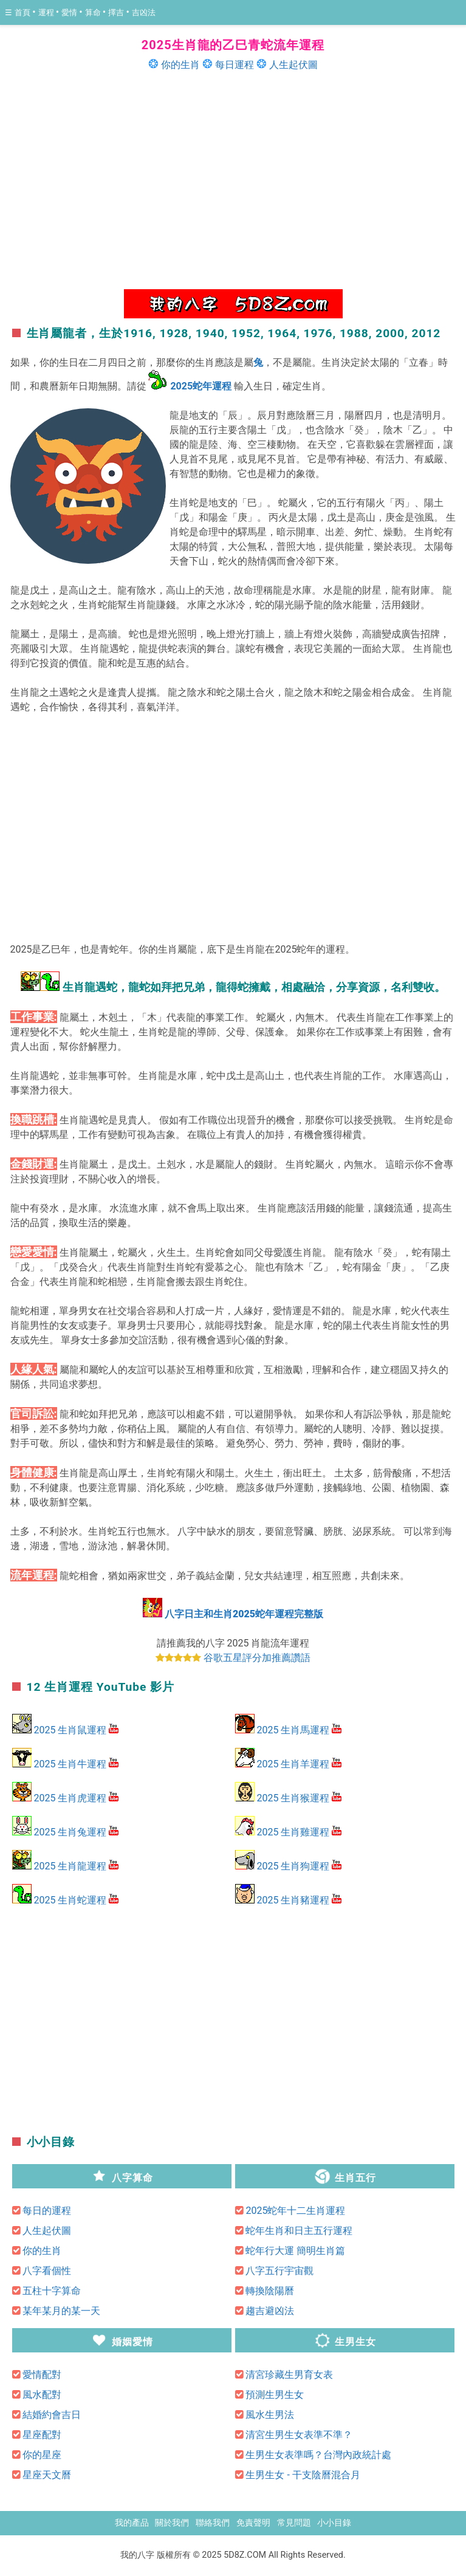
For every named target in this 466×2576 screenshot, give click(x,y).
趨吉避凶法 (269, 2311)
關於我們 (172, 2523)
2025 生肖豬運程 (292, 1900)
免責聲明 (253, 2523)
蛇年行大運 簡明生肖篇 (295, 2250)
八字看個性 (46, 2270)
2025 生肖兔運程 (69, 1832)
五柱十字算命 (51, 2291)
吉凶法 (144, 12)
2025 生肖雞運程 (292, 1832)
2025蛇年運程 (200, 386)
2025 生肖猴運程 (292, 1798)
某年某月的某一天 (61, 2311)
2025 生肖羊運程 (292, 1764)
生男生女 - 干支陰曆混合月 (302, 2475)
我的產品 (132, 2523)
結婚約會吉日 (51, 2414)
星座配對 (41, 2435)
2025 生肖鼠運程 (69, 1730)
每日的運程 (46, 2210)
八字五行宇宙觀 (279, 2270)
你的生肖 (180, 64)
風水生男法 (269, 2414)
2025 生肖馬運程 (292, 1730)
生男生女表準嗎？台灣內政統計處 (318, 2455)
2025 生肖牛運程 (69, 1764)
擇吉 (117, 12)
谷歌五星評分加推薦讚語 (257, 1657)
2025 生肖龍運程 (69, 1866)
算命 (94, 12)
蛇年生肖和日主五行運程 (298, 2230)
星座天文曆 (46, 2475)
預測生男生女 (274, 2394)
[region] (233, 178)
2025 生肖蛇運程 (69, 1900)
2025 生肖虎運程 (69, 1798)
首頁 (23, 12)
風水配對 (41, 2394)
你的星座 (41, 2455)
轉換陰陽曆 (269, 2291)
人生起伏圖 (293, 64)
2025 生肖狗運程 (292, 1866)
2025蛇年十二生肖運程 (295, 2210)
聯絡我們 (213, 2523)
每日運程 (234, 64)
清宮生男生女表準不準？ (298, 2435)
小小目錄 (334, 2523)
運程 (47, 12)
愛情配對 (41, 2374)
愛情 (70, 12)
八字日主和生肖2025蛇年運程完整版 (244, 1614)
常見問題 (294, 2523)
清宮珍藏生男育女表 (289, 2374)
